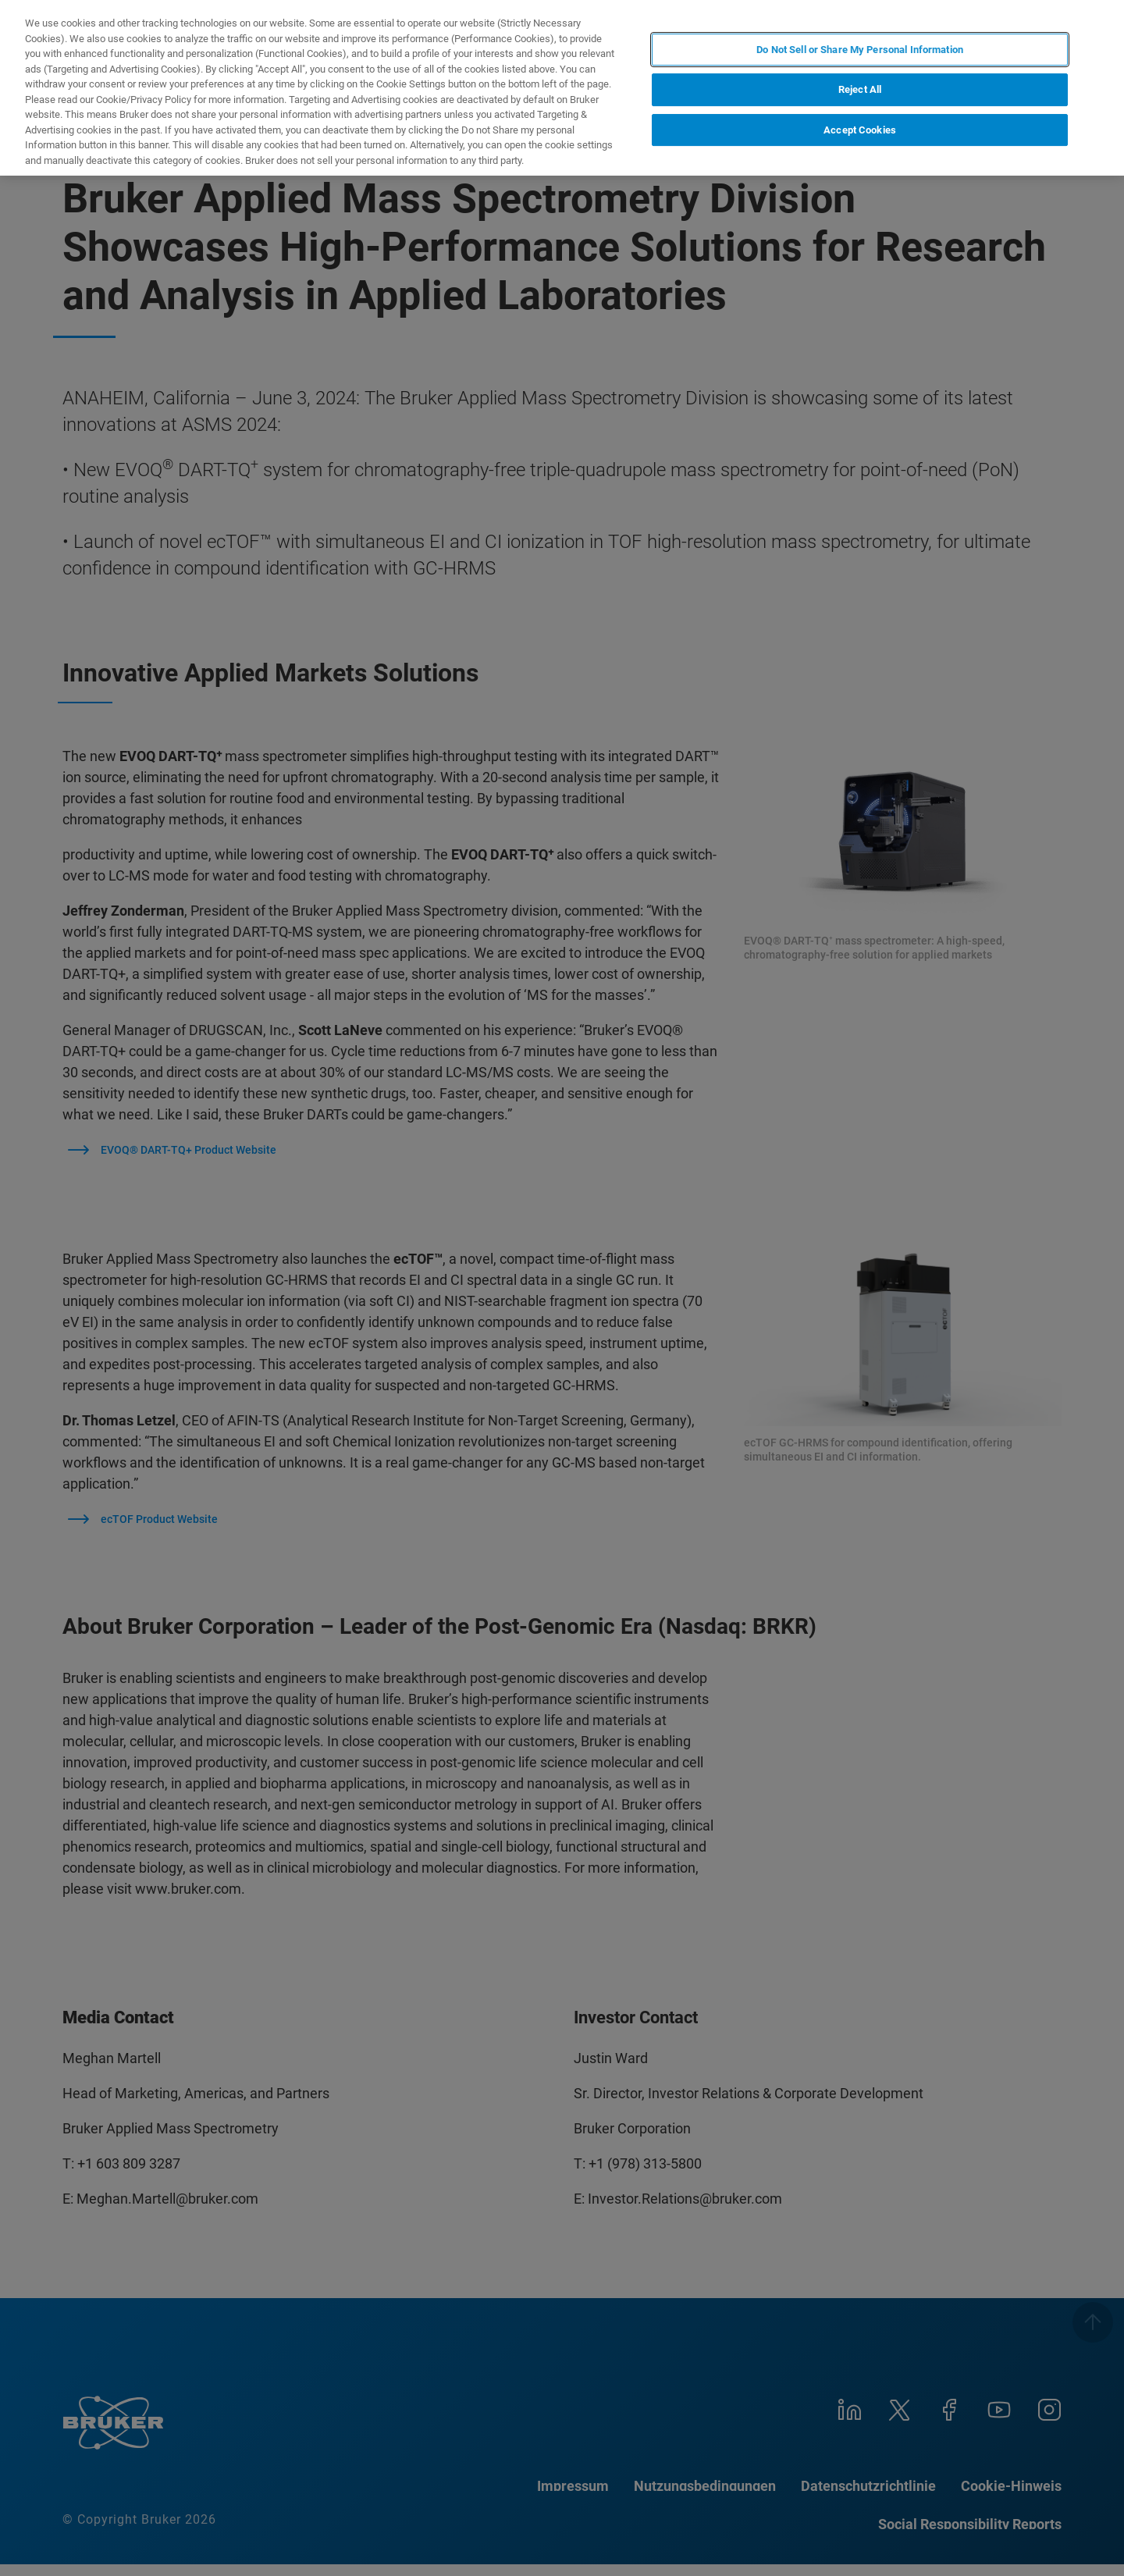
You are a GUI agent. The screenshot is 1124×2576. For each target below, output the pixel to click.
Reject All (859, 89)
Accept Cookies (859, 130)
